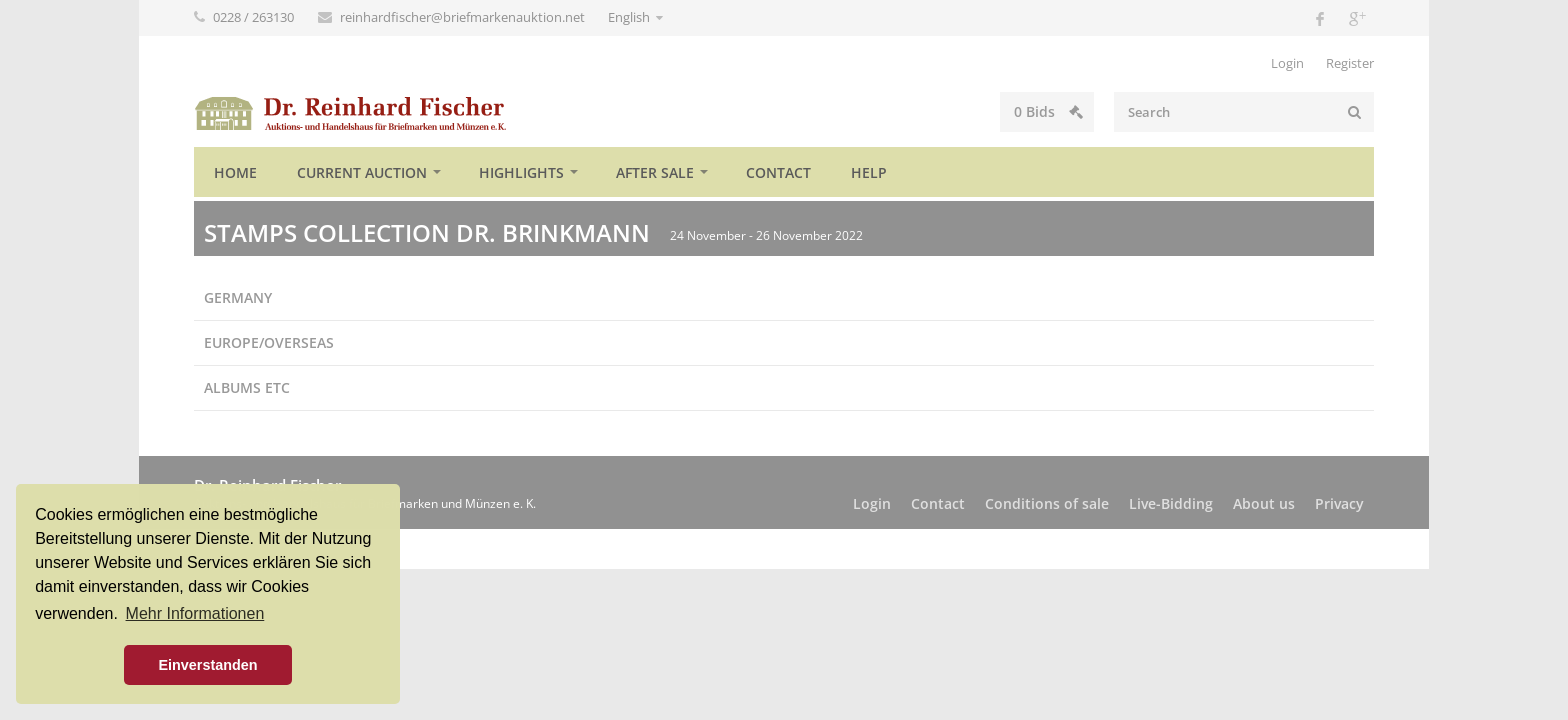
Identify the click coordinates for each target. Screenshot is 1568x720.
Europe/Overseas (269, 342)
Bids (1048, 111)
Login (1287, 63)
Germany (238, 297)
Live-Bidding (1171, 503)
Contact (778, 172)
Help (869, 172)
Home (235, 172)
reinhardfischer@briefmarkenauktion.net (464, 17)
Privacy (1339, 503)
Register (1350, 63)
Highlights (521, 172)
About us (1264, 503)
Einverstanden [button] (207, 665)
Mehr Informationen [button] (195, 613)
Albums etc (247, 387)
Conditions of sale (1047, 503)
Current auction (362, 172)
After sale (655, 172)
